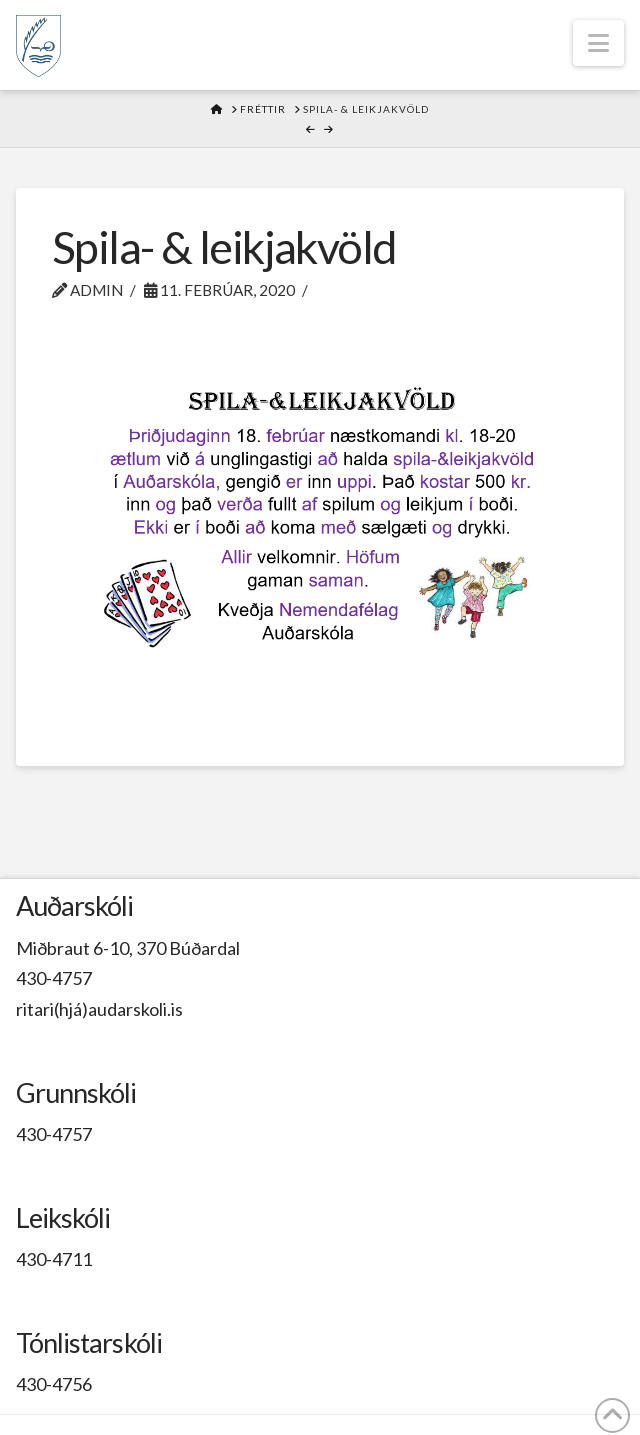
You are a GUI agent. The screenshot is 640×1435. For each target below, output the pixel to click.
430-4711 (54, 1259)
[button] (598, 43)
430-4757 (54, 978)
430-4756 (54, 1384)
